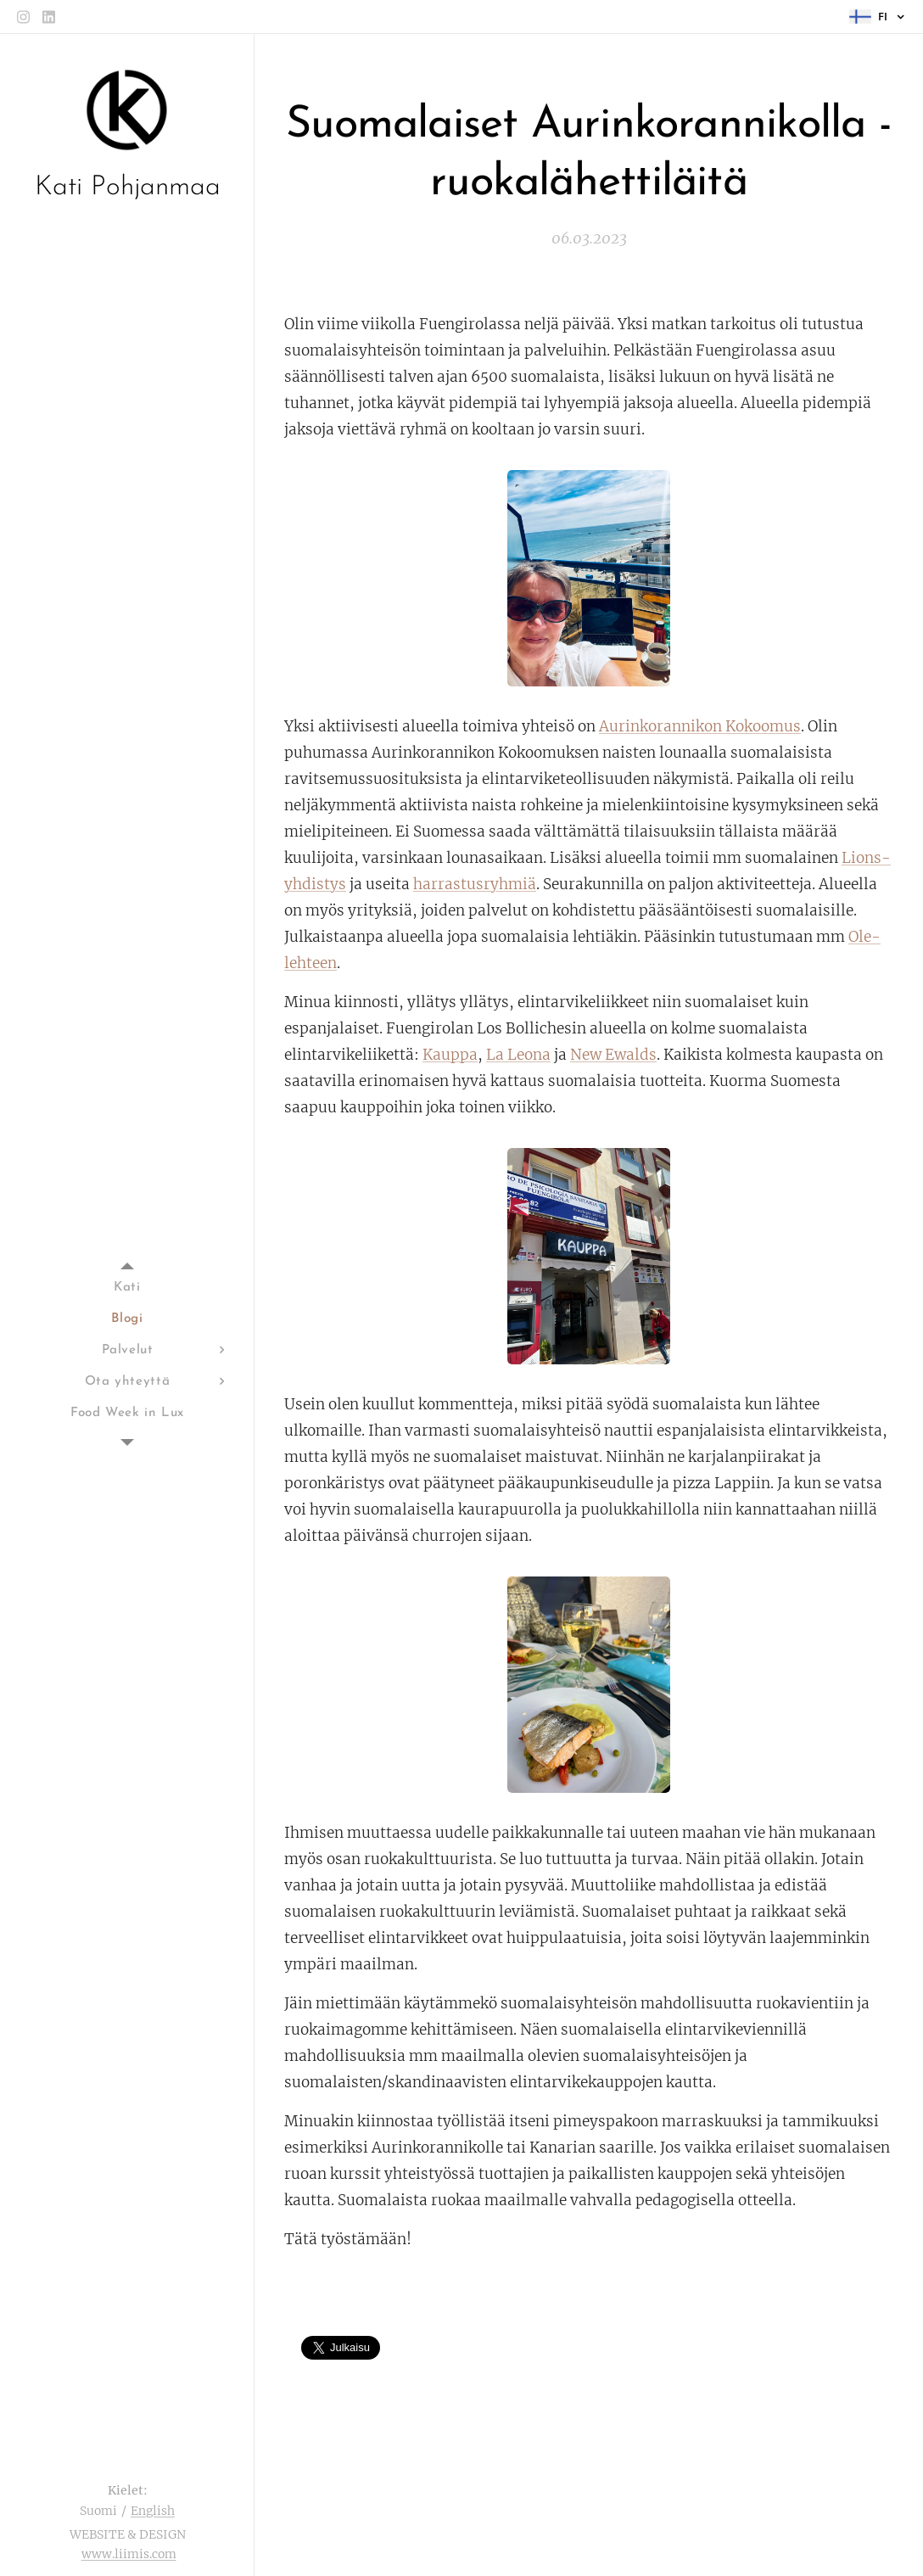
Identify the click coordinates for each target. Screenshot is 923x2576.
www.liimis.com (128, 2554)
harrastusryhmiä (474, 884)
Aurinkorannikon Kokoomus (700, 726)
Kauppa (450, 1054)
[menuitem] (127, 1287)
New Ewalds (613, 1054)
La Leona (518, 1054)
